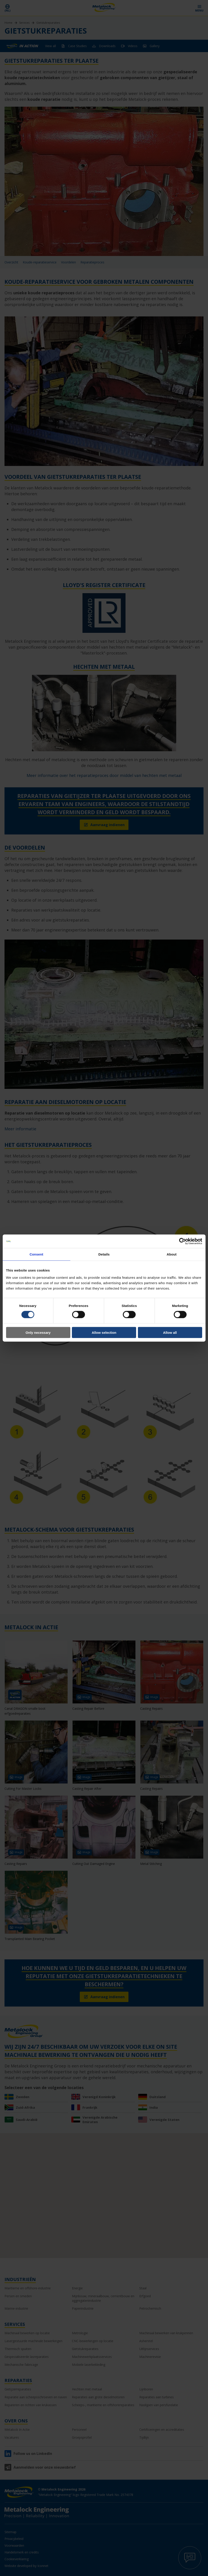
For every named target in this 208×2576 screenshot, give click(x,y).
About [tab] (172, 1254)
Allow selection (104, 1332)
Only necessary (38, 1332)
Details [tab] (104, 1254)
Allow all (170, 1332)
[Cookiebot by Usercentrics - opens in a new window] (182, 1241)
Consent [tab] (36, 1254)
